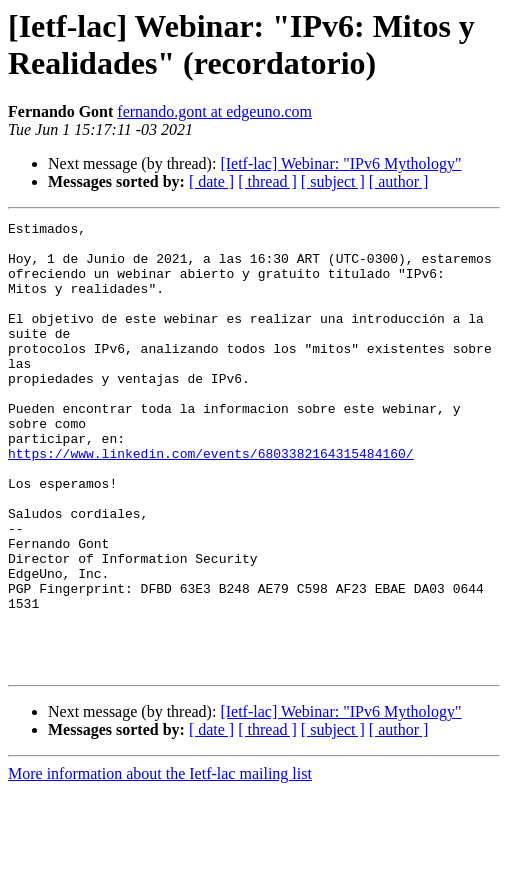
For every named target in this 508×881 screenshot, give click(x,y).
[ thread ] (267, 181)
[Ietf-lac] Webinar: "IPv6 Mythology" (340, 163)
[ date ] (211, 181)
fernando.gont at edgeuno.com (214, 111)
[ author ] (399, 181)
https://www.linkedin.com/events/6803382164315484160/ (211, 501)
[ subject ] (333, 181)
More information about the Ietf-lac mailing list (160, 863)
